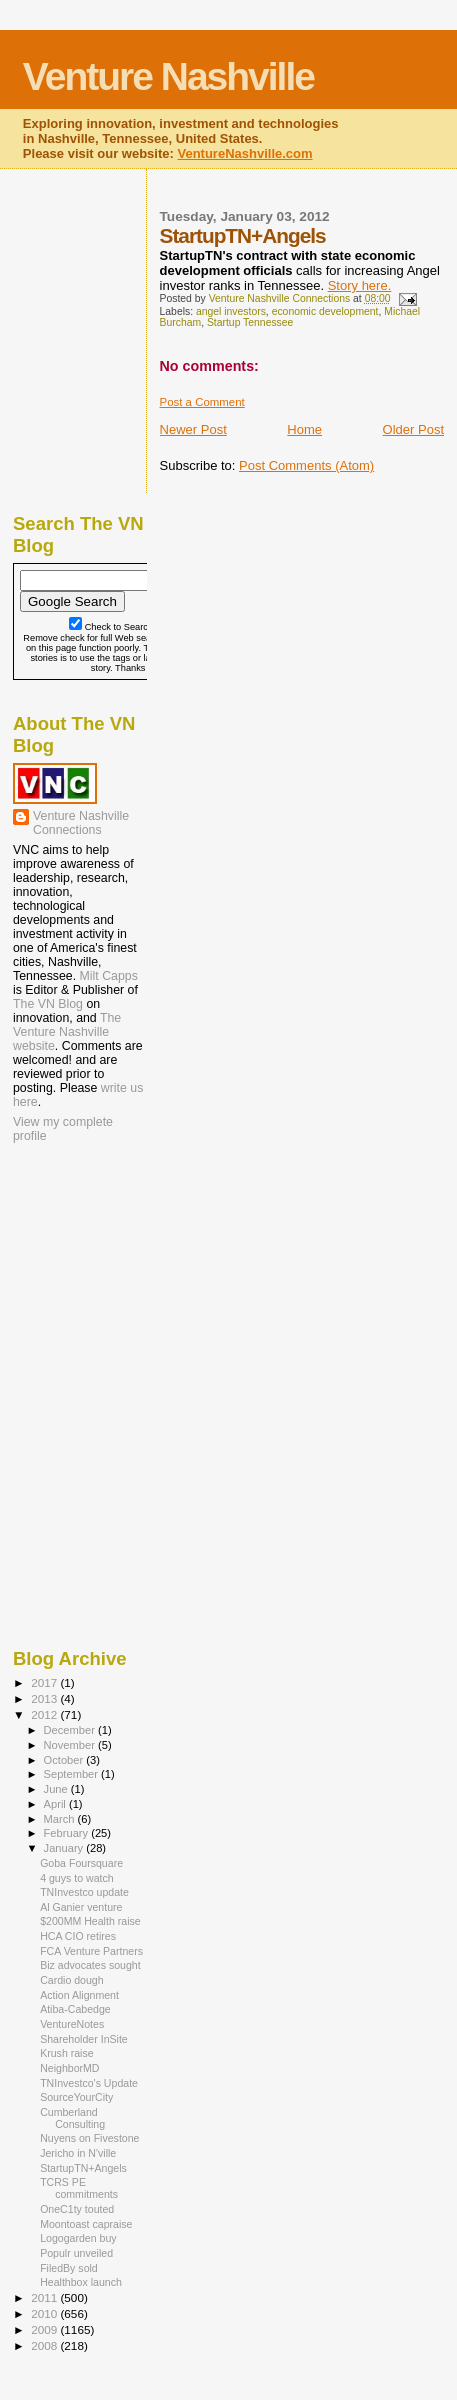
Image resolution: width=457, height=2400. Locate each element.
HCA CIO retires (78, 1936)
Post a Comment (202, 402)
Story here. (360, 285)
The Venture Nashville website (67, 1032)
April (56, 1804)
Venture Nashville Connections (81, 823)
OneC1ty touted (77, 2209)
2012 (45, 1714)
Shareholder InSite (84, 2039)
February (68, 1833)
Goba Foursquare (81, 1863)
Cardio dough (72, 1980)
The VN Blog (48, 1004)
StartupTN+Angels (83, 2168)
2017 (45, 1682)
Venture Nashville (168, 76)
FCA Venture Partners (91, 1951)
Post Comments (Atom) (306, 465)
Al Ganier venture (81, 1907)
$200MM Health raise (90, 1921)
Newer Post (193, 429)
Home (304, 429)
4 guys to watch (77, 1878)
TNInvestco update (84, 1892)
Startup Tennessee (250, 322)
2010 (45, 2313)
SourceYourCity (76, 2097)
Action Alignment (79, 1995)
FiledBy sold (69, 2268)
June (57, 1789)
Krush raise (67, 2053)
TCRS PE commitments (79, 2188)
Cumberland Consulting (72, 2118)
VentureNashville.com (244, 153)
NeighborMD (69, 2068)
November (71, 1745)
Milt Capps (109, 976)
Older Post (413, 429)
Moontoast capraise (86, 2224)
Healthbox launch (81, 2282)
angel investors (231, 311)
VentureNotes (72, 2024)
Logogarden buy (78, 2238)
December (71, 1730)
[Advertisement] (113, 1276)
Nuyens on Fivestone (89, 2138)
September (73, 1774)
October (65, 1760)
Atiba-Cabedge (75, 2009)
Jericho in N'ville (78, 2153)
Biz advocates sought (90, 1965)
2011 (45, 2297)
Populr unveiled (76, 2253)
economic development (325, 311)
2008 (45, 2345)
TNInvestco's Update (89, 2083)
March (61, 1819)
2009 (45, 2329)
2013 (45, 1698)
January (65, 1848)
